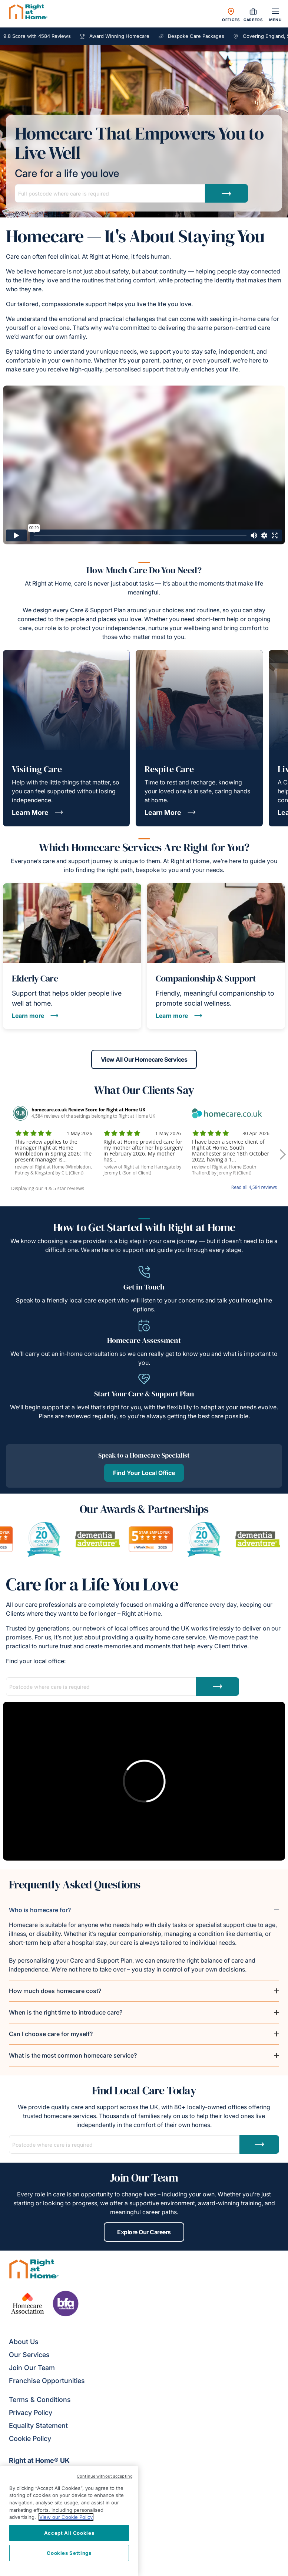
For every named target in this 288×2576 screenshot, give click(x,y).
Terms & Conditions (40, 2399)
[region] (69, 2521)
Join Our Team (32, 2368)
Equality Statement (38, 2425)
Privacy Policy (30, 2412)
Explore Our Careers (144, 2232)
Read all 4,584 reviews (254, 1187)
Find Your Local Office (144, 1473)
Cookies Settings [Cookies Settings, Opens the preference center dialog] (69, 2553)
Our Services (29, 2355)
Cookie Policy (30, 2438)
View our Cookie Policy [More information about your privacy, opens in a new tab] (66, 2517)
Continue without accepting (105, 2476)
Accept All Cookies (69, 2533)
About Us (24, 2342)
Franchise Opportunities (47, 2381)
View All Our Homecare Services (144, 1059)
